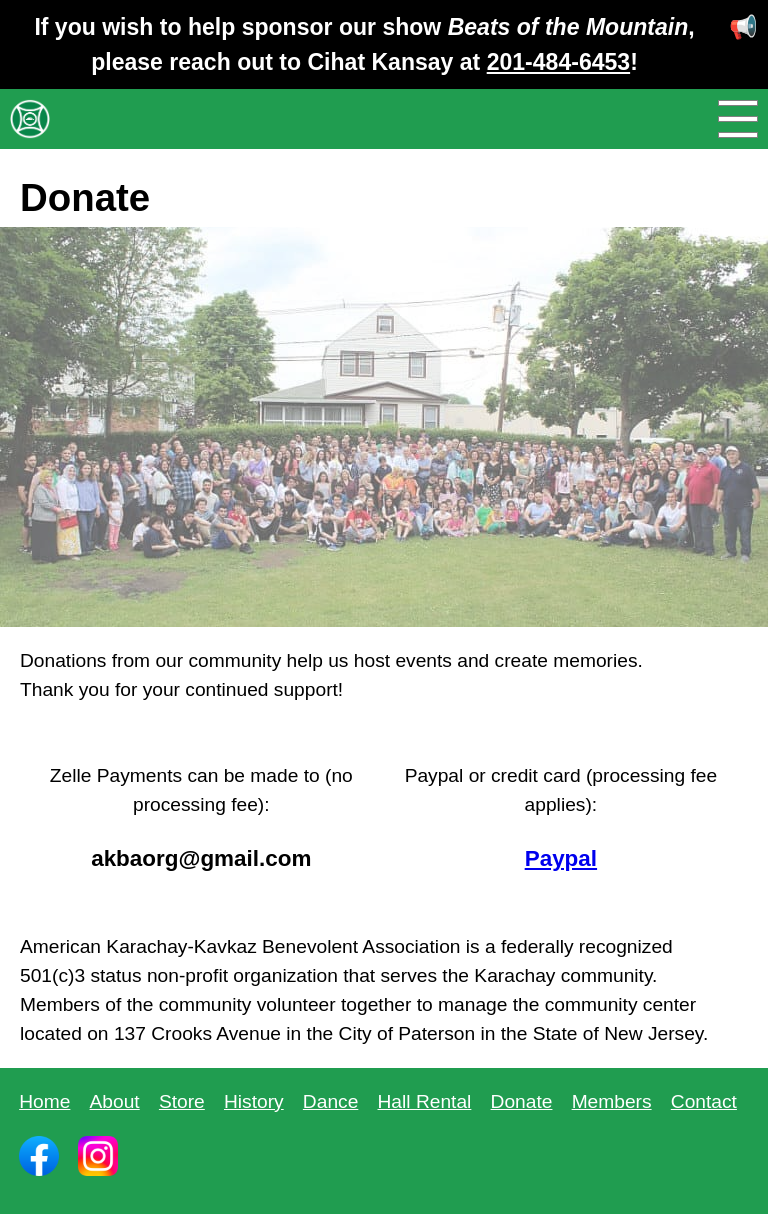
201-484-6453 (558, 62)
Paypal (561, 858)
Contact (704, 1101)
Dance (330, 1101)
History (254, 1101)
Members (612, 1101)
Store (182, 1101)
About (115, 1101)
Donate (522, 1101)
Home (44, 1101)
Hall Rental (425, 1101)
